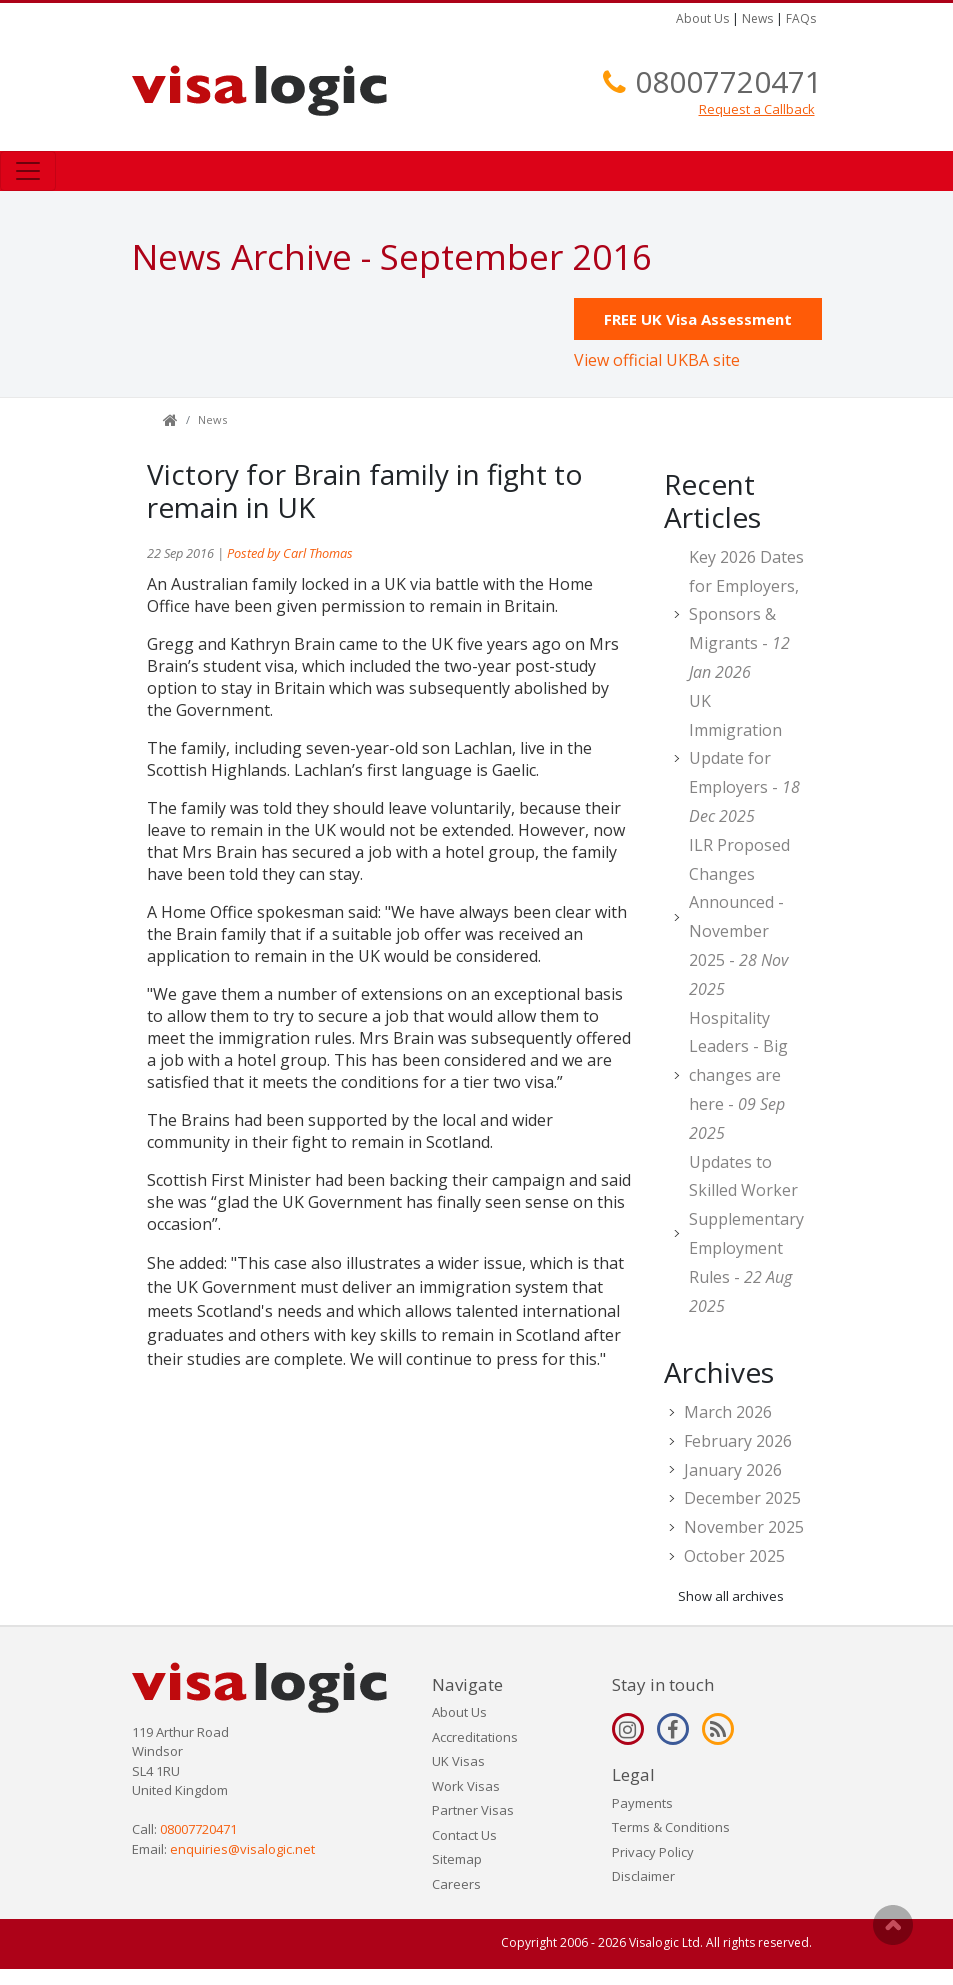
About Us (702, 18)
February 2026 (738, 1441)
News (757, 18)
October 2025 (734, 1556)
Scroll (893, 1925)
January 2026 (733, 1470)
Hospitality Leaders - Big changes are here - (738, 1075)
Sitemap (457, 1859)
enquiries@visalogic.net (242, 1849)
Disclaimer (643, 1876)
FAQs (801, 18)
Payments (642, 1803)
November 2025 (744, 1527)
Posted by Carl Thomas (290, 553)
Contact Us (464, 1835)
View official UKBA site (657, 360)
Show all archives (731, 1596)
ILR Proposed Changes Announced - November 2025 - (739, 917)
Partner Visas (473, 1810)
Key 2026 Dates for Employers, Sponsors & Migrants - (746, 614)
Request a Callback (757, 109)
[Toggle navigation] (28, 171)
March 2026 (728, 1412)
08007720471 (728, 81)
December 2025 (742, 1498)
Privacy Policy (653, 1852)
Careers (456, 1884)
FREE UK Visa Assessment (698, 319)
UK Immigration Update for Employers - (744, 758)
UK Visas (458, 1761)
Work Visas (466, 1786)
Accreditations (475, 1737)
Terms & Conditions (671, 1827)
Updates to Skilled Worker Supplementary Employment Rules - (746, 1234)
